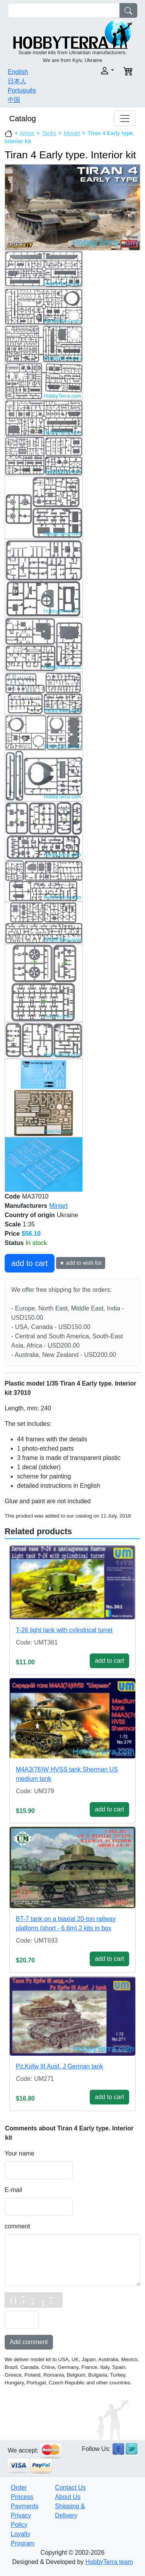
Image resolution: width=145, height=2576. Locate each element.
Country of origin (30, 1215)
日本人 (17, 81)
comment (17, 2226)
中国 (14, 99)
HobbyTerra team (109, 2562)
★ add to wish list (81, 1263)
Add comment (29, 2342)
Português (22, 90)
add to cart (29, 1263)
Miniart (72, 133)
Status (14, 1243)
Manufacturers (26, 1205)
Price (12, 1233)
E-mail (13, 2190)
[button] (95, 70)
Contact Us (70, 2487)
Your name (19, 2153)
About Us (67, 2497)
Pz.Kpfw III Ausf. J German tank (59, 2066)
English (18, 72)
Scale (13, 1224)
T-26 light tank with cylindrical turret (64, 1630)
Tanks (49, 133)
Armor (27, 133)
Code (12, 1196)
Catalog (22, 118)
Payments (24, 2506)
